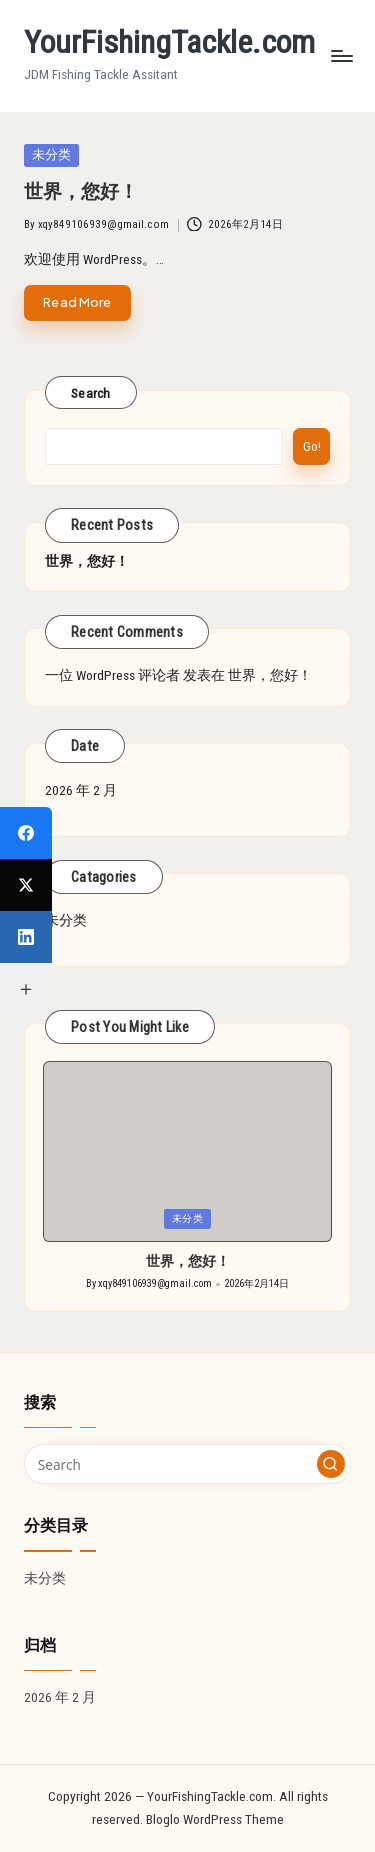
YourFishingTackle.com (169, 42)
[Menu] (341, 55)
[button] (331, 1464)
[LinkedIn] (26, 937)
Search (91, 393)
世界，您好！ (81, 191)
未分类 (66, 920)
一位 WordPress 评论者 (112, 675)
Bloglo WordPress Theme (215, 1819)
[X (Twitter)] (26, 885)
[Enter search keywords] (187, 1464)
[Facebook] (26, 833)
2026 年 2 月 (81, 790)
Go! (312, 446)
